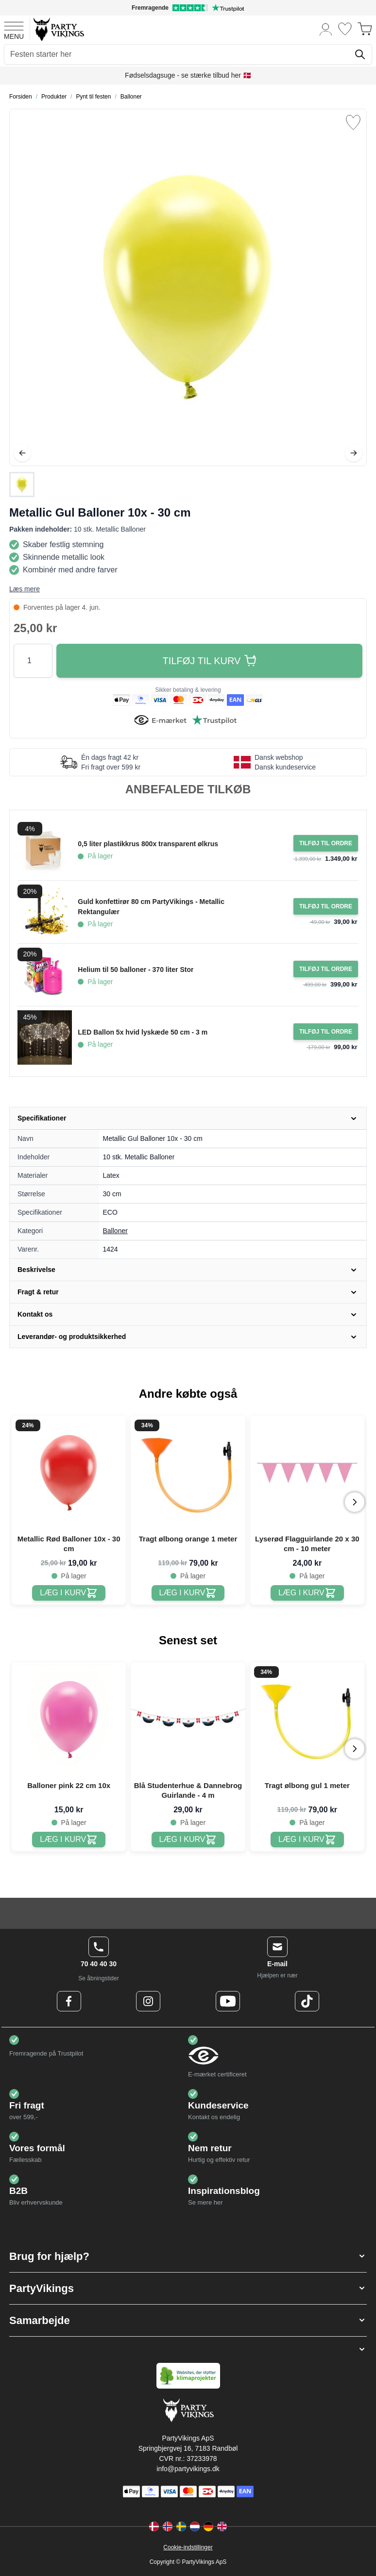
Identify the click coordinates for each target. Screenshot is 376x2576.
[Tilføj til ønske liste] (353, 122)
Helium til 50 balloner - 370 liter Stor (135, 969)
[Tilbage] (22, 453)
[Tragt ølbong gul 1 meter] (307, 1840)
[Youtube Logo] (228, 2001)
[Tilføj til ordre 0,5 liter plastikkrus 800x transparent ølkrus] (326, 843)
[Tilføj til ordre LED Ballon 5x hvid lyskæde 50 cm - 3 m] (326, 1031)
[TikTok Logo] (307, 2001)
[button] (188, 2256)
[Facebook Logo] (69, 2001)
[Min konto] (326, 28)
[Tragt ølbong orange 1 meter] (188, 1593)
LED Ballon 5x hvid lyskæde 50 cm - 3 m (142, 1032)
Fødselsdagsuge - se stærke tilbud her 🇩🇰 (188, 75)
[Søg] (360, 54)
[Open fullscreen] (188, 287)
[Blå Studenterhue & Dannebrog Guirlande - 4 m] (188, 1840)
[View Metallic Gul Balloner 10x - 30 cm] (21, 484)
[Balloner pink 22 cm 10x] (68, 1840)
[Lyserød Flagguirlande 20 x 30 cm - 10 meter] (307, 1593)
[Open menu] (14, 29)
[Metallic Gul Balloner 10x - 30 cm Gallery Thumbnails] (21, 484)
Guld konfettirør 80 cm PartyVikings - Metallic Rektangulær (151, 907)
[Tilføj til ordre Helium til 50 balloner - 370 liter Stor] (326, 969)
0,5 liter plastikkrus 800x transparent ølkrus (148, 844)
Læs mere (24, 589)
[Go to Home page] (58, 29)
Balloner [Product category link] (115, 1231)
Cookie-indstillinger (187, 2547)
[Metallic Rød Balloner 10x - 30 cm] (68, 1593)
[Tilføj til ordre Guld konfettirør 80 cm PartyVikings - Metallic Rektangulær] (326, 906)
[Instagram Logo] (148, 2001)
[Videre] (353, 453)
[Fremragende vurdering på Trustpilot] (188, 8)
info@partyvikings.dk (187, 2469)
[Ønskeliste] (345, 28)
